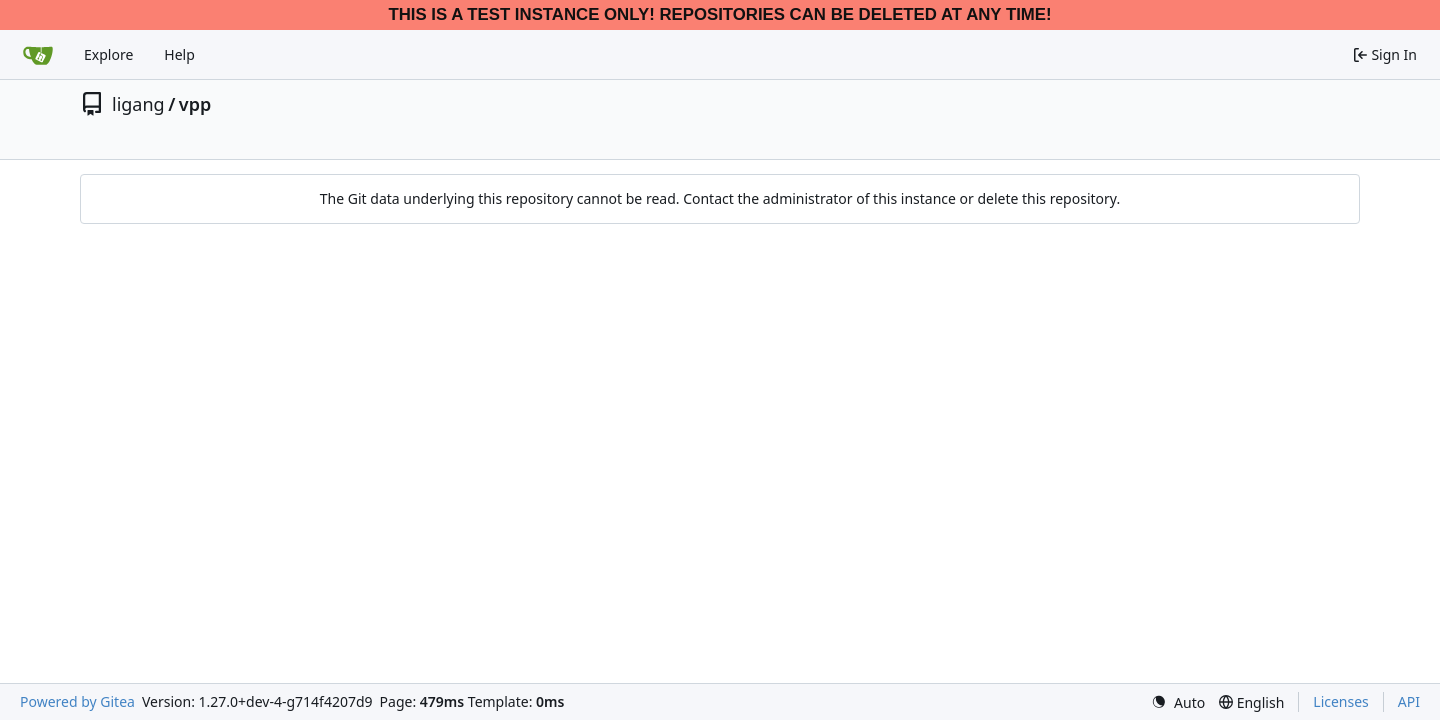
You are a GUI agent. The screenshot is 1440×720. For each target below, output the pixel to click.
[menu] (1178, 702)
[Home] (38, 55)
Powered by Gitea (77, 701)
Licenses (1341, 701)
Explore (108, 54)
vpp (195, 104)
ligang (138, 104)
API (1409, 701)
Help (179, 54)
